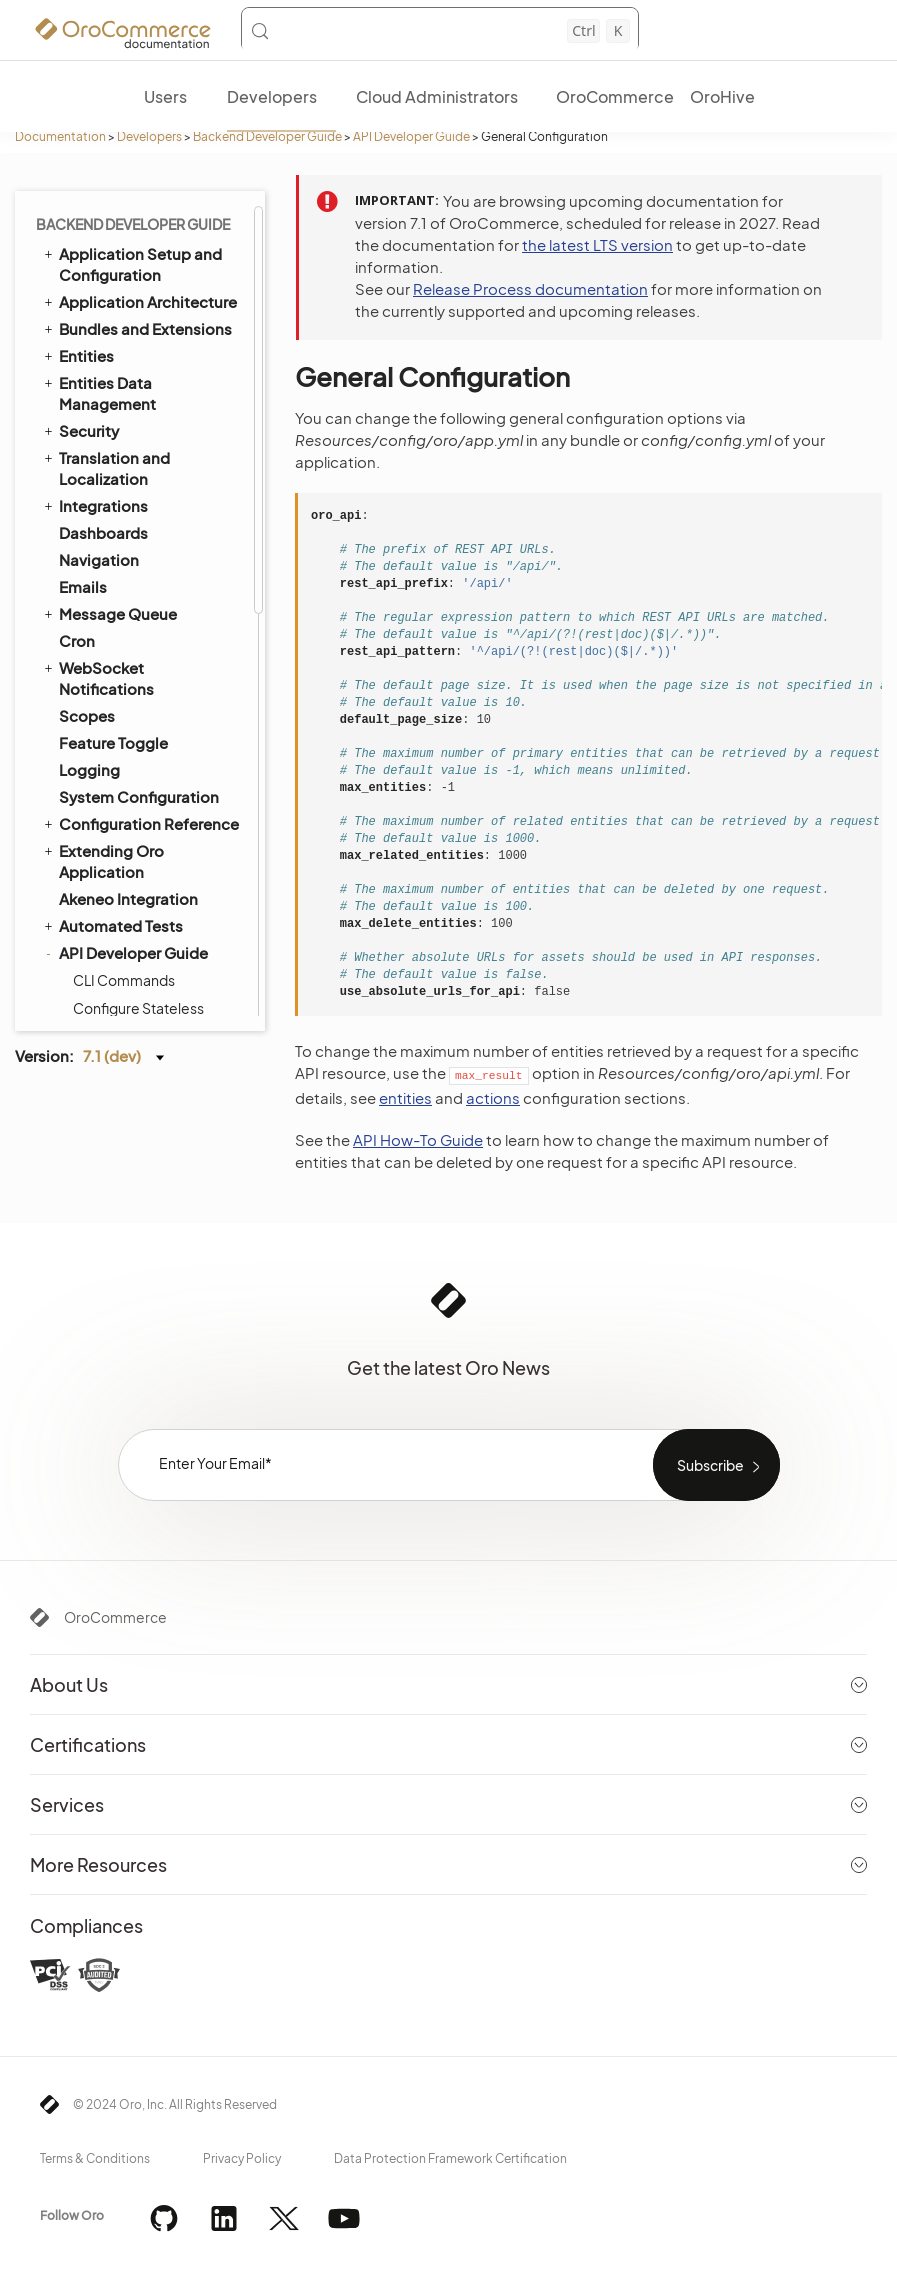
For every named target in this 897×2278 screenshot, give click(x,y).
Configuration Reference (155, 357)
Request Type (118, 565)
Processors (110, 593)
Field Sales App (106, 998)
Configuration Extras (140, 385)
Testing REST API (126, 829)
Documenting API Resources (130, 499)
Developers (149, 136)
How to (96, 705)
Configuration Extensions (155, 413)
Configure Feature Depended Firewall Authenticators (135, 281)
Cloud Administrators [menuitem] (437, 96)
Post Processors (126, 677)
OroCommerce (115, 1617)
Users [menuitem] (165, 96)
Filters (93, 649)
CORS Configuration (140, 733)
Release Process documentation (530, 288)
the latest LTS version (597, 244)
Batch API (104, 913)
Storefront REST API (138, 857)
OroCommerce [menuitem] (615, 96)
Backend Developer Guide (267, 136)
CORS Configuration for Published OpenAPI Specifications (151, 781)
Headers (101, 621)
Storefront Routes (132, 885)
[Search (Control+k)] (440, 31)
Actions (97, 537)
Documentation (60, 136)
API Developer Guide (411, 136)
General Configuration (146, 329)
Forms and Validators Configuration (141, 451)
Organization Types (129, 971)
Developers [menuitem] (272, 96)
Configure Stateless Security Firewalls (138, 223)
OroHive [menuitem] (722, 96)
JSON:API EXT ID (125, 941)
